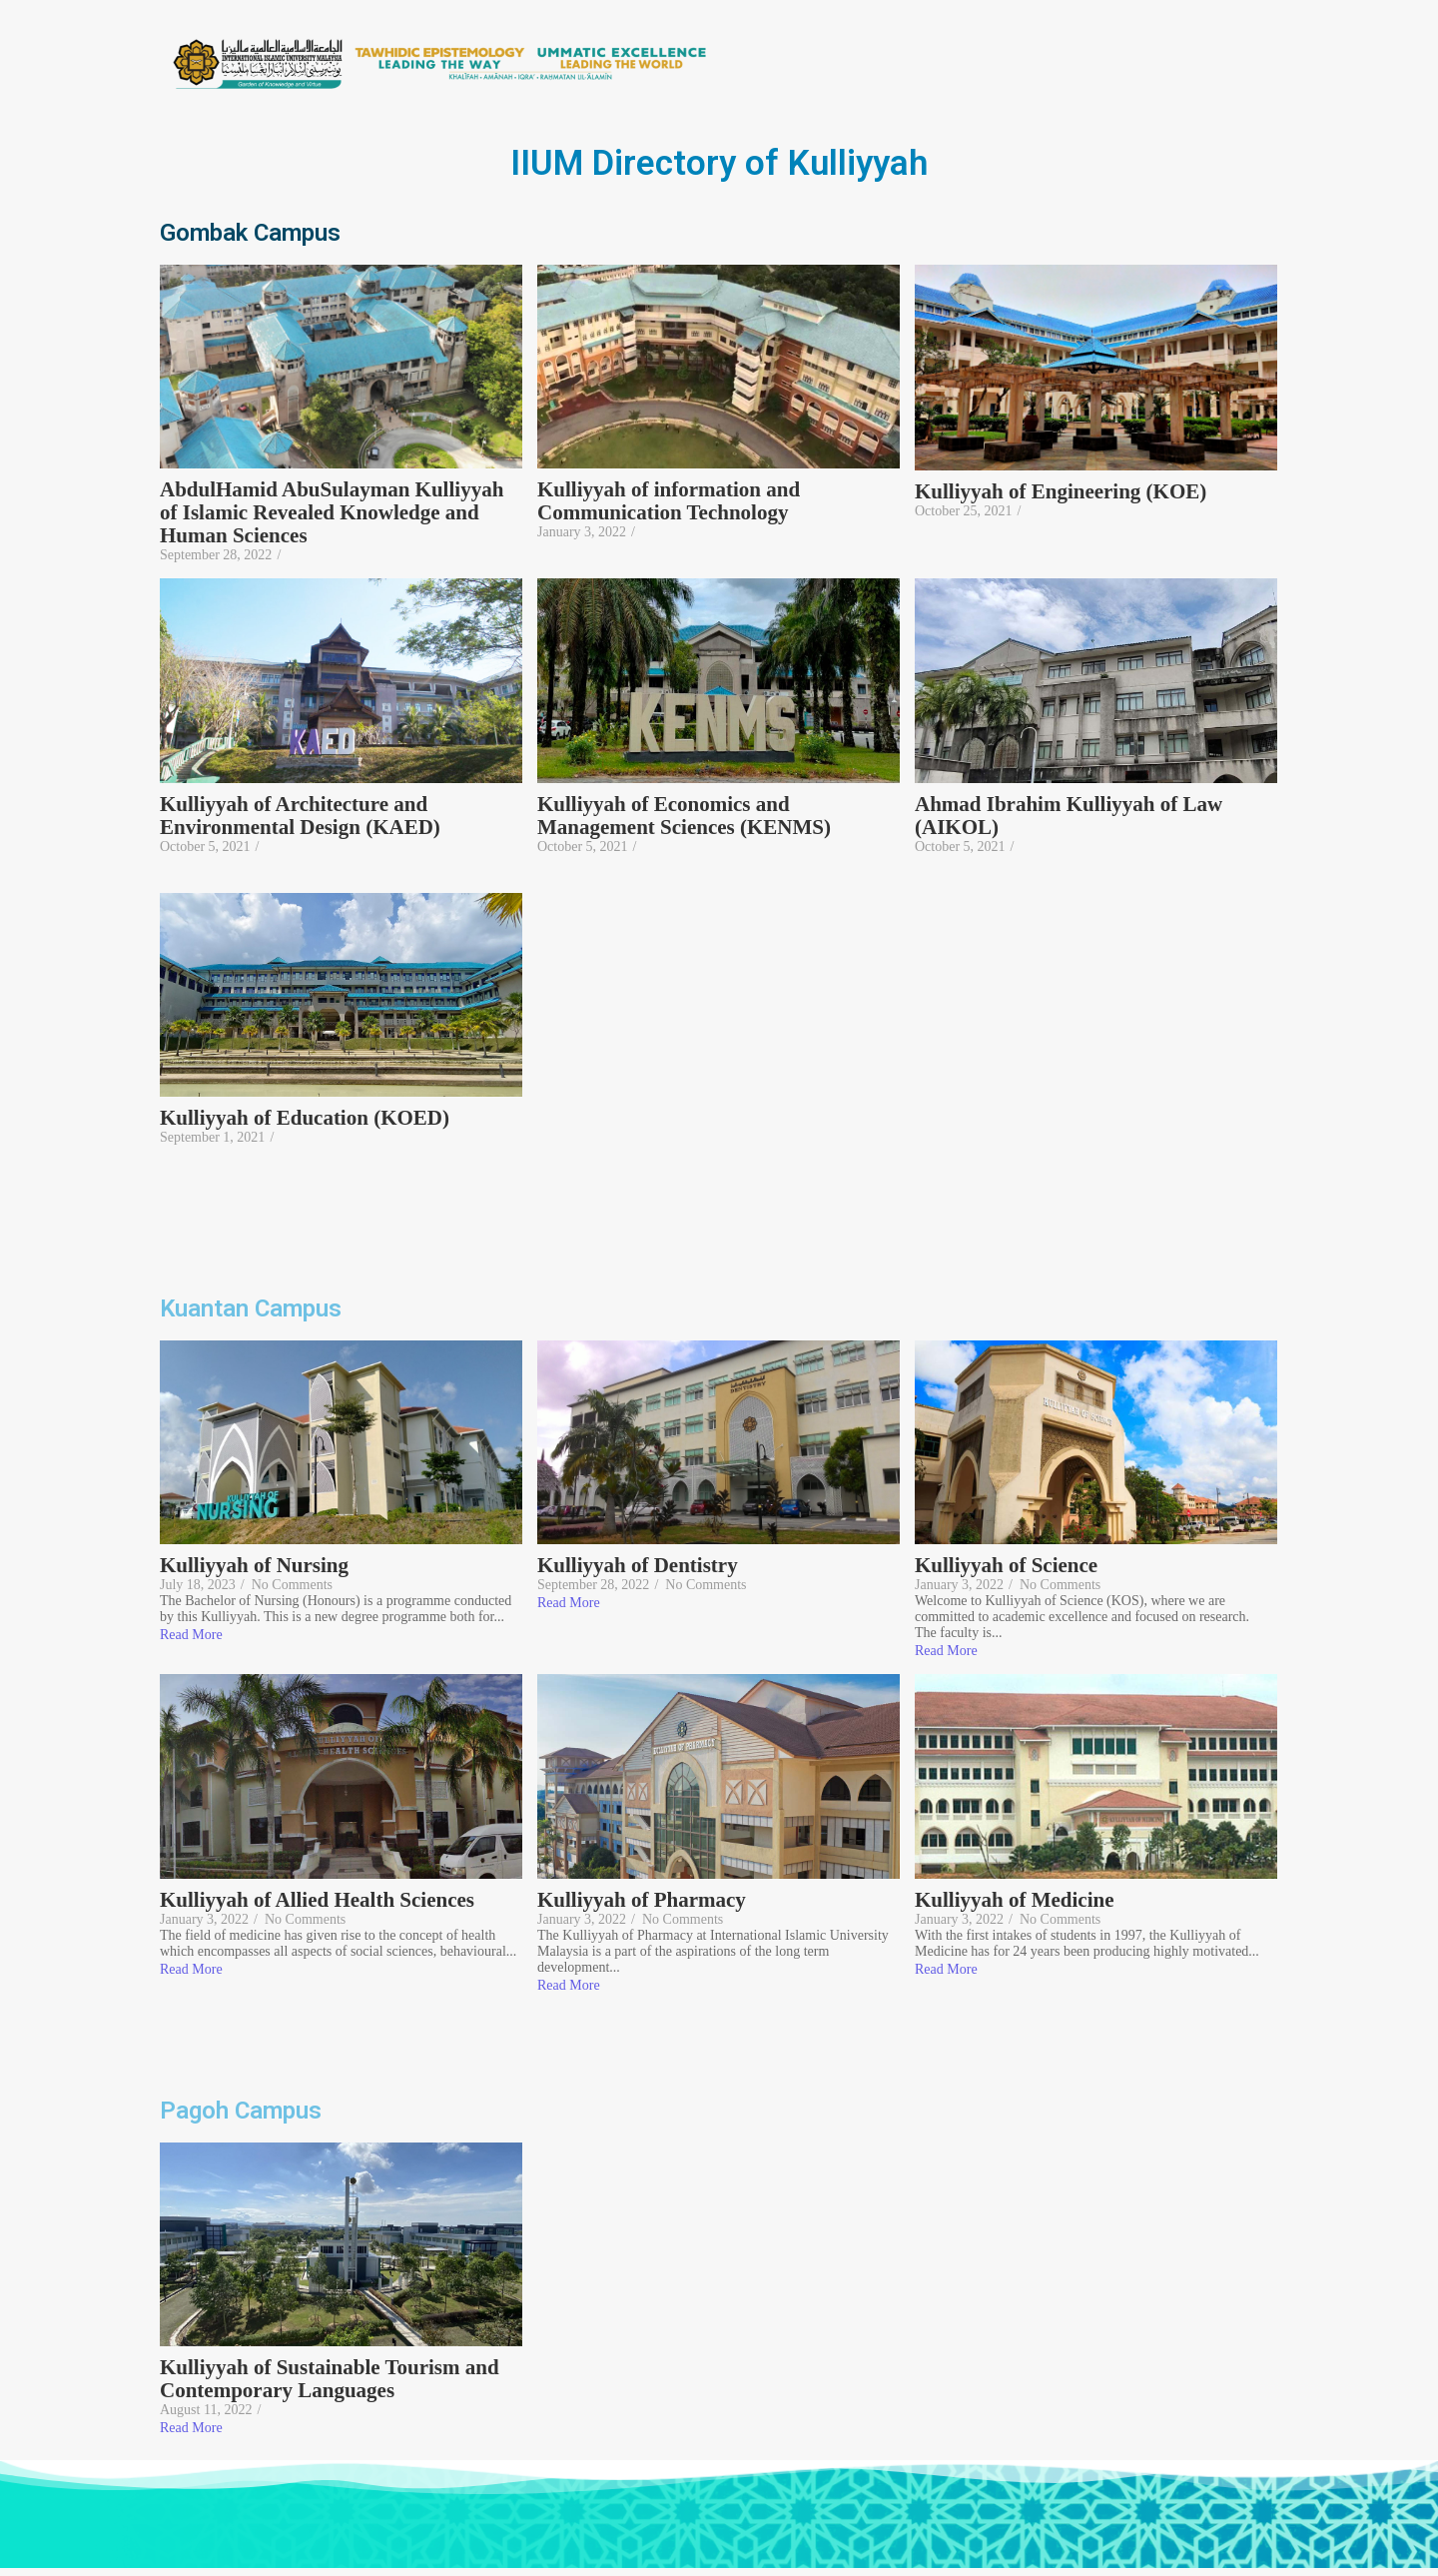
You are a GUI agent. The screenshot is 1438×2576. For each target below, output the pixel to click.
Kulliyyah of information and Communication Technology (668, 501)
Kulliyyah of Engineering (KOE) (1060, 491)
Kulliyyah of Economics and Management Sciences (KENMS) (684, 816)
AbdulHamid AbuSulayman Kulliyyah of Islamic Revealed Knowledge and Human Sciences (331, 512)
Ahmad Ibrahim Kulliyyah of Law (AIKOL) (1068, 816)
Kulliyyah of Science (1006, 1565)
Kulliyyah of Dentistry (637, 1565)
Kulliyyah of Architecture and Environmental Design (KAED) (302, 816)
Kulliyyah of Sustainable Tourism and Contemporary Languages (329, 2379)
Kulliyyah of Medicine (1014, 1900)
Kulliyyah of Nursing (254, 1565)
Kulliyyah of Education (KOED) (304, 1118)
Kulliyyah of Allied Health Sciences (317, 1900)
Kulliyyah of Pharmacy (641, 1900)
